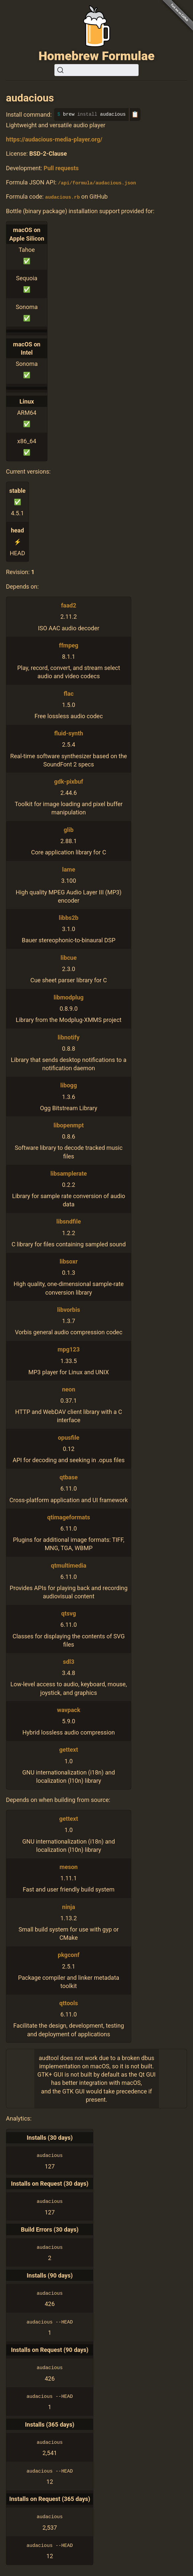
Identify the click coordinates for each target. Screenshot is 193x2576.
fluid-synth (68, 733)
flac (69, 693)
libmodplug (69, 997)
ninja (68, 1906)
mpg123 (69, 1349)
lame (68, 869)
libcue (69, 957)
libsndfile (68, 1221)
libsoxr (69, 1261)
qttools (68, 2003)
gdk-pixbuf (68, 781)
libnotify (69, 1037)
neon (68, 1389)
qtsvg (68, 1613)
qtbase (69, 1477)
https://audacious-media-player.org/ (54, 139)
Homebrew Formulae (97, 56)
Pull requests (61, 168)
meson (69, 1866)
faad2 (68, 605)
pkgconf (69, 1954)
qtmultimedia (68, 1565)
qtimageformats (68, 1516)
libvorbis (68, 1309)
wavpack (68, 1709)
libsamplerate (68, 1173)
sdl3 (68, 1661)
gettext (68, 1749)
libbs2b (68, 917)
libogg (68, 1085)
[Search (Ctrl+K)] (96, 70)
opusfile (68, 1437)
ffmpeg (69, 645)
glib (69, 829)
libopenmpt (68, 1124)
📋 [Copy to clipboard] (135, 114)
